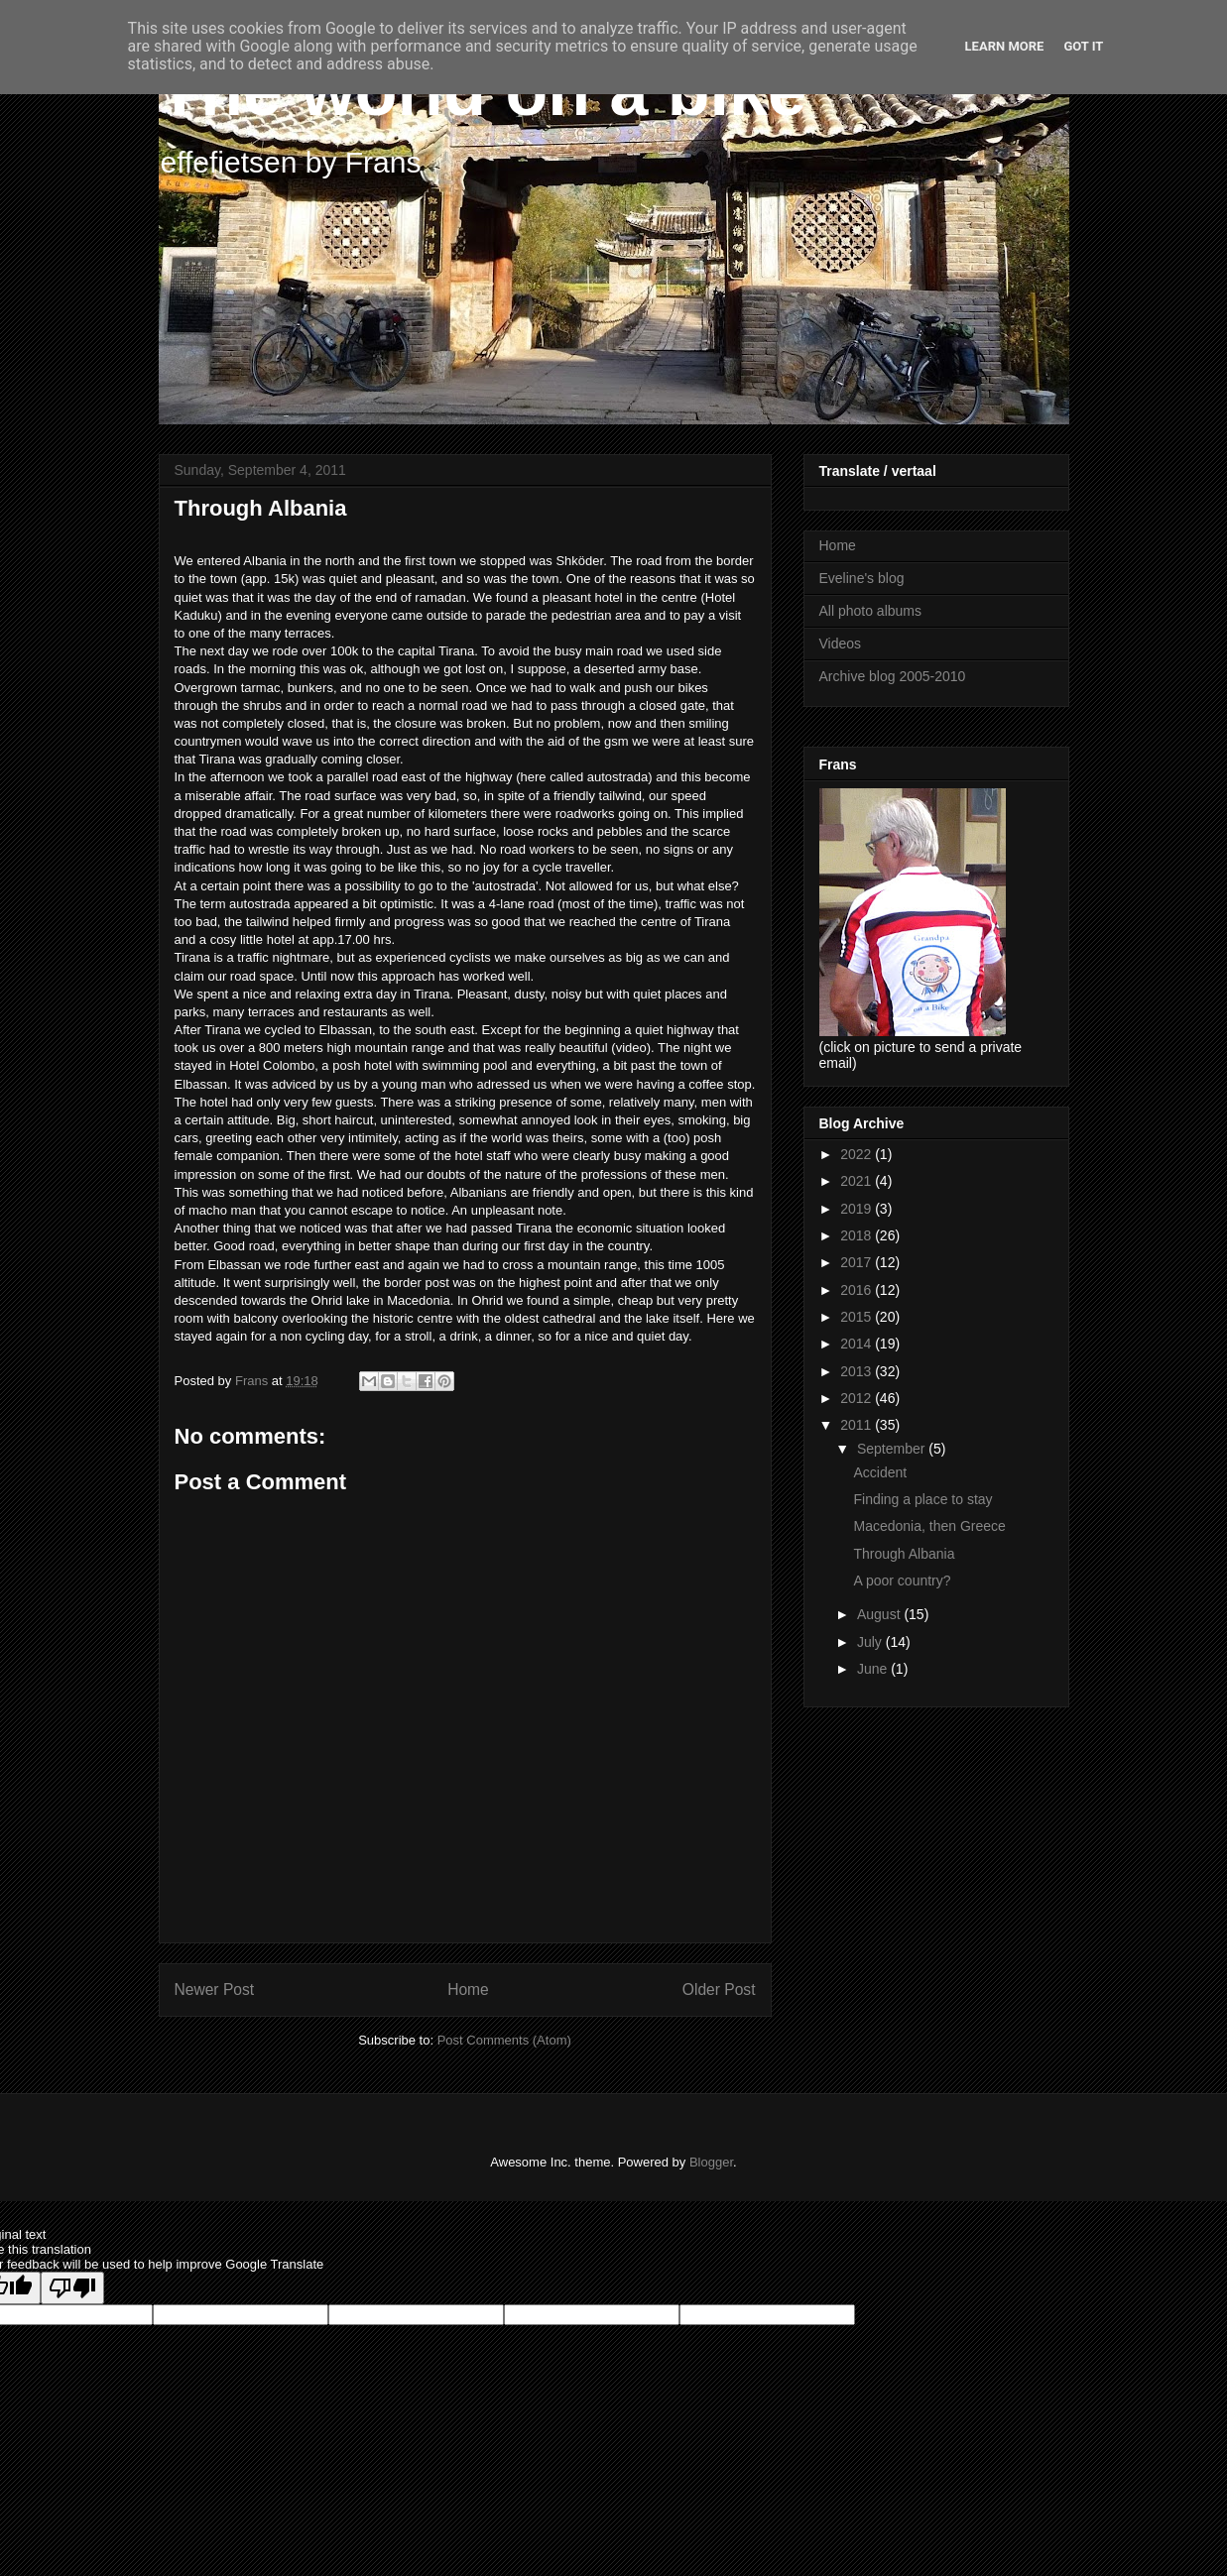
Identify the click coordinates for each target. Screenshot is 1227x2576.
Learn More (1004, 46)
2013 (857, 1371)
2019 (857, 1209)
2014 (857, 1343)
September (892, 1449)
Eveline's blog (862, 578)
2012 (857, 1398)
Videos (840, 643)
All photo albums (870, 611)
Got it (1083, 46)
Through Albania (903, 1554)
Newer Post (215, 1989)
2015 (857, 1317)
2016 (857, 1290)
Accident (880, 1472)
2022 (857, 1154)
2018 (857, 1235)
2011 (857, 1425)
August (880, 1614)
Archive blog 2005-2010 (892, 676)
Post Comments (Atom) (504, 2040)
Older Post (719, 1989)
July (871, 1642)
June (874, 1669)
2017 (857, 1262)
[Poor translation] (72, 2288)
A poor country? (901, 1580)
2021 (857, 1181)
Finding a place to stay (922, 1499)
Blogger (711, 2162)
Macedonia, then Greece (929, 1526)
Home (468, 1989)
